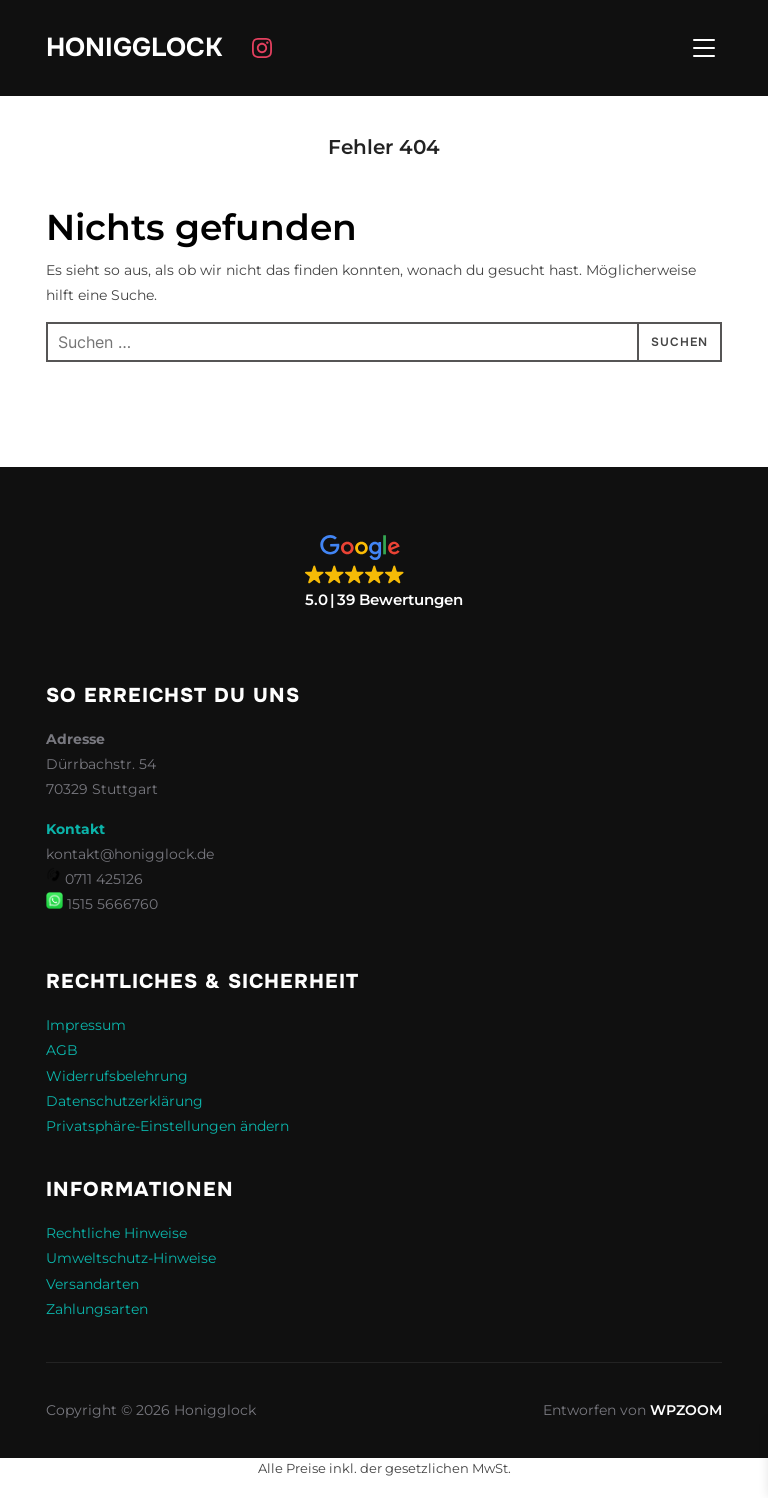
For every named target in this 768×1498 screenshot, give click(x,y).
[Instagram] (262, 48)
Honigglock (134, 47)
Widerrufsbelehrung (117, 1076)
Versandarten (92, 1284)
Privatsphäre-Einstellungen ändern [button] (167, 1126)
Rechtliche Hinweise (116, 1233)
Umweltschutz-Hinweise (131, 1258)
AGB (62, 1050)
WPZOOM (686, 1410)
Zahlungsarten (97, 1309)
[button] (384, 572)
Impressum (86, 1025)
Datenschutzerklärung (124, 1101)
